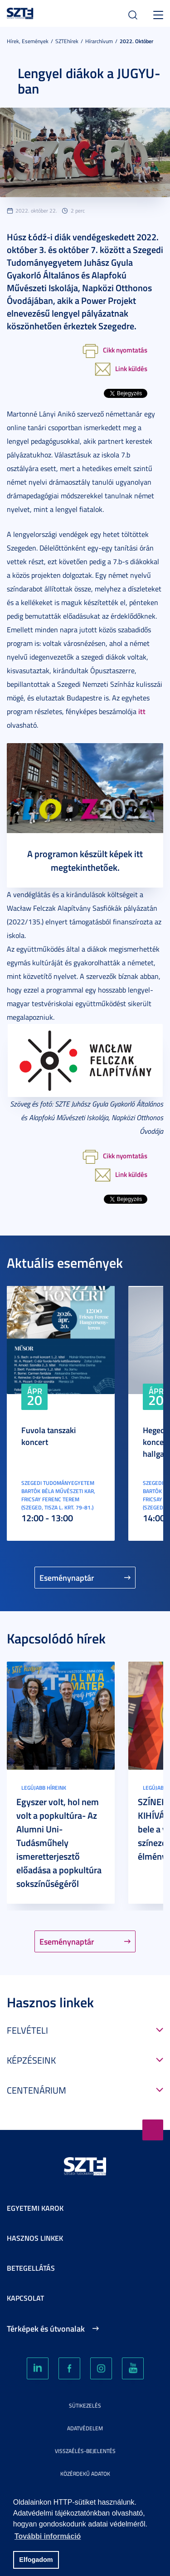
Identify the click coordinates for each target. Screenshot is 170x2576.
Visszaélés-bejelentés (85, 2451)
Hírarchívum (99, 41)
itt (142, 711)
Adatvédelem (85, 2428)
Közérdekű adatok (85, 2473)
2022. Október (136, 41)
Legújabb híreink (43, 1788)
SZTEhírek (66, 41)
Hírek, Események (28, 41)
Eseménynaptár (66, 1577)
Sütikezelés (85, 2405)
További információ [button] (48, 2536)
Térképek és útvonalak (46, 2328)
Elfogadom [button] (36, 2559)
